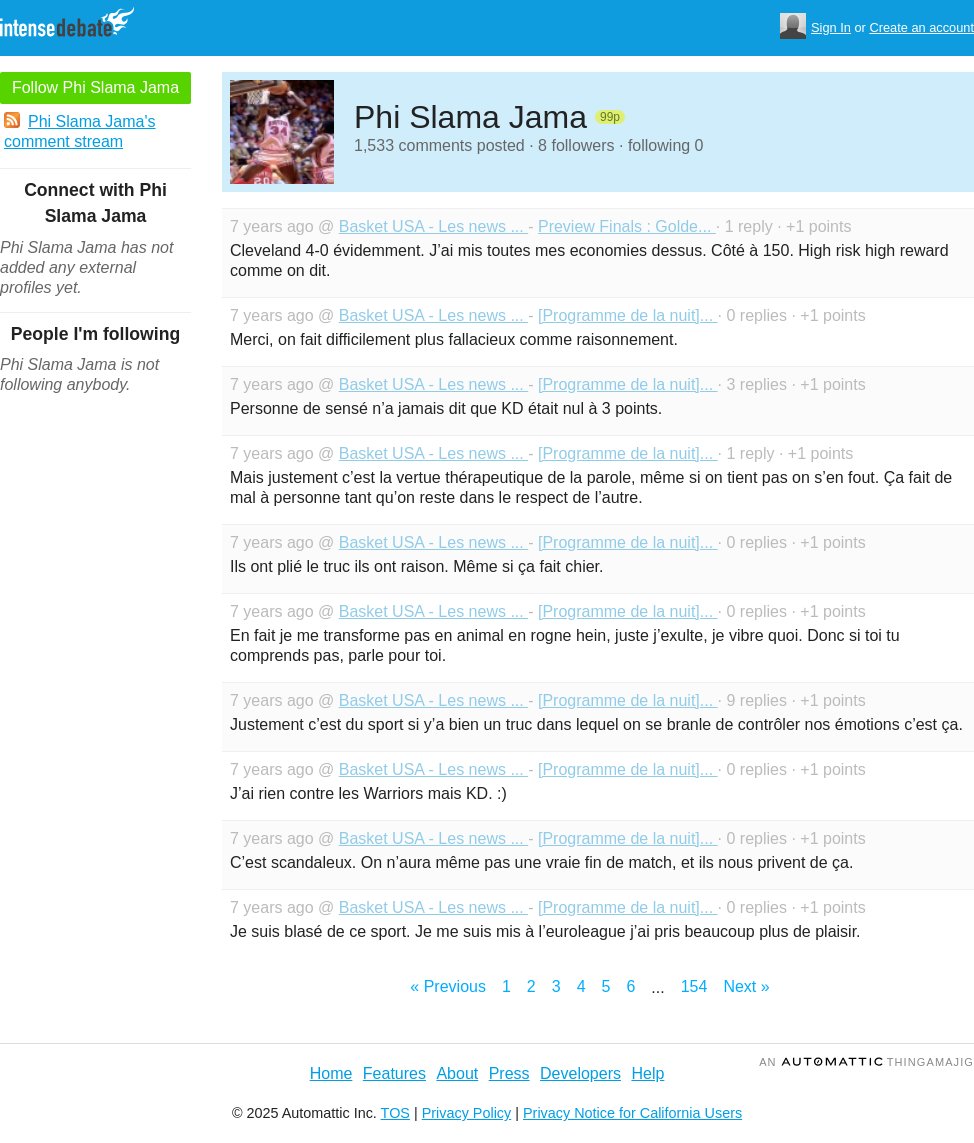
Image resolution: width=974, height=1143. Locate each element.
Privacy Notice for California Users (632, 1113)
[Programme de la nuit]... (628, 315)
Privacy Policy (467, 1113)
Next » (746, 986)
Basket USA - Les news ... (433, 226)
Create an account (921, 27)
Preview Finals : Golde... (627, 226)
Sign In (831, 27)
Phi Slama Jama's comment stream (80, 131)
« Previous (448, 986)
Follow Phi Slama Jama (95, 87)
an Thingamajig (866, 1062)
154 (694, 986)
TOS (395, 1113)
